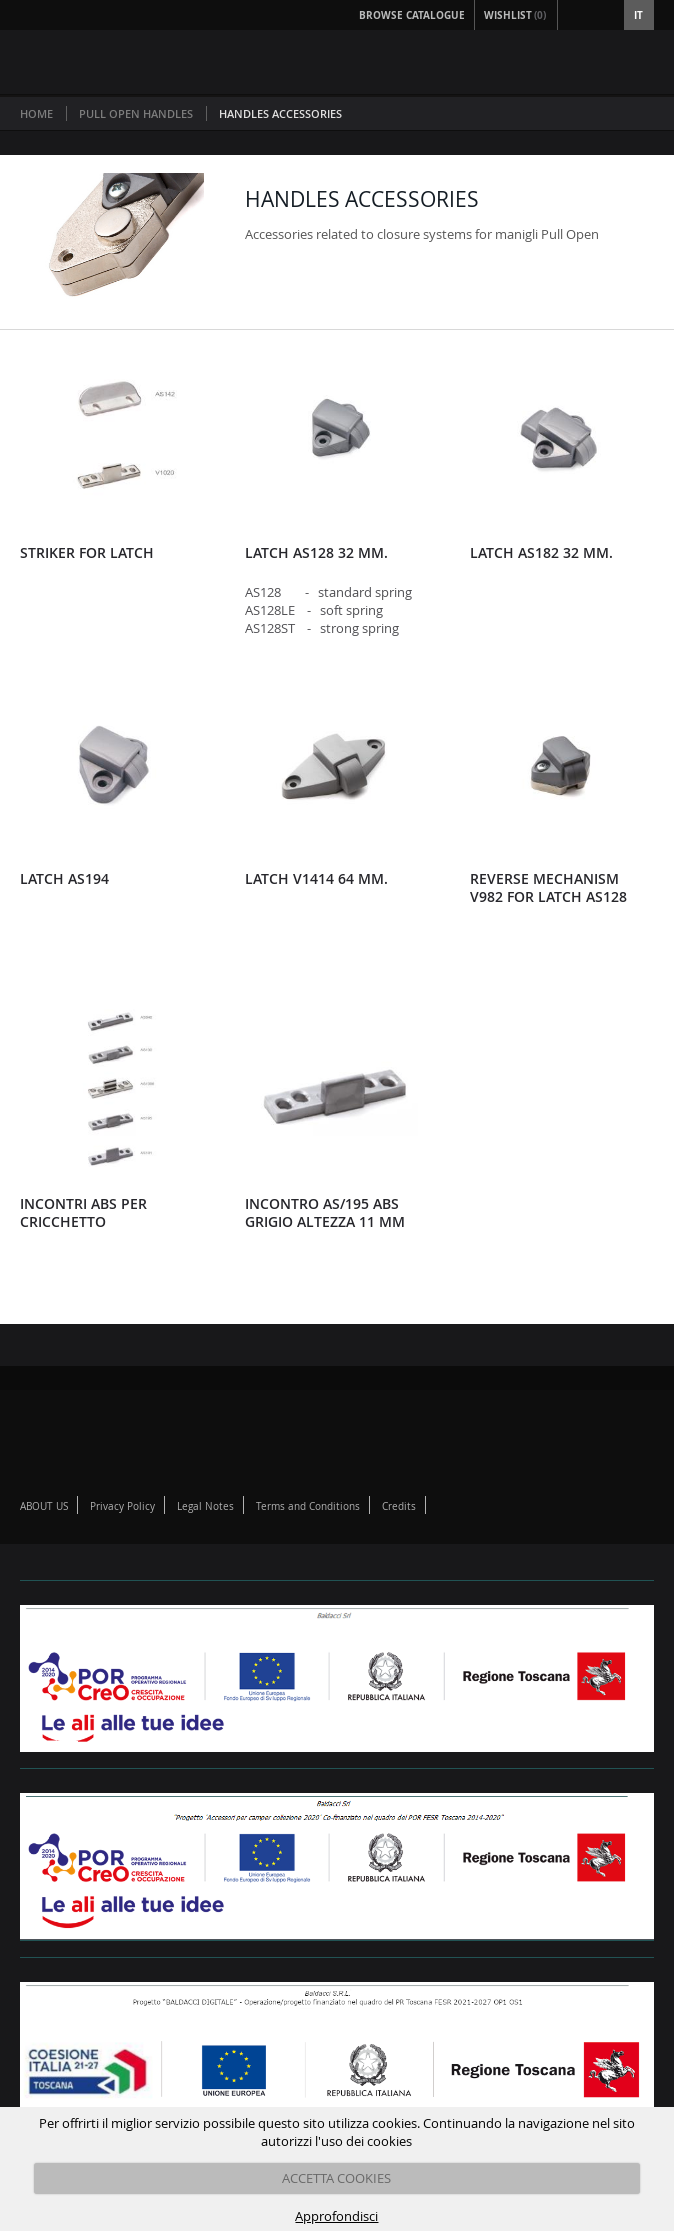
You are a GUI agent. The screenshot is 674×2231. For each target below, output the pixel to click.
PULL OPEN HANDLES (136, 113)
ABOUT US (44, 1506)
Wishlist (516, 15)
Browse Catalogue (412, 15)
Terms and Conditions (308, 1506)
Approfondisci (336, 2216)
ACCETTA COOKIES (336, 2178)
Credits (399, 1506)
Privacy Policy (122, 1506)
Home (36, 113)
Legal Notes (205, 1506)
